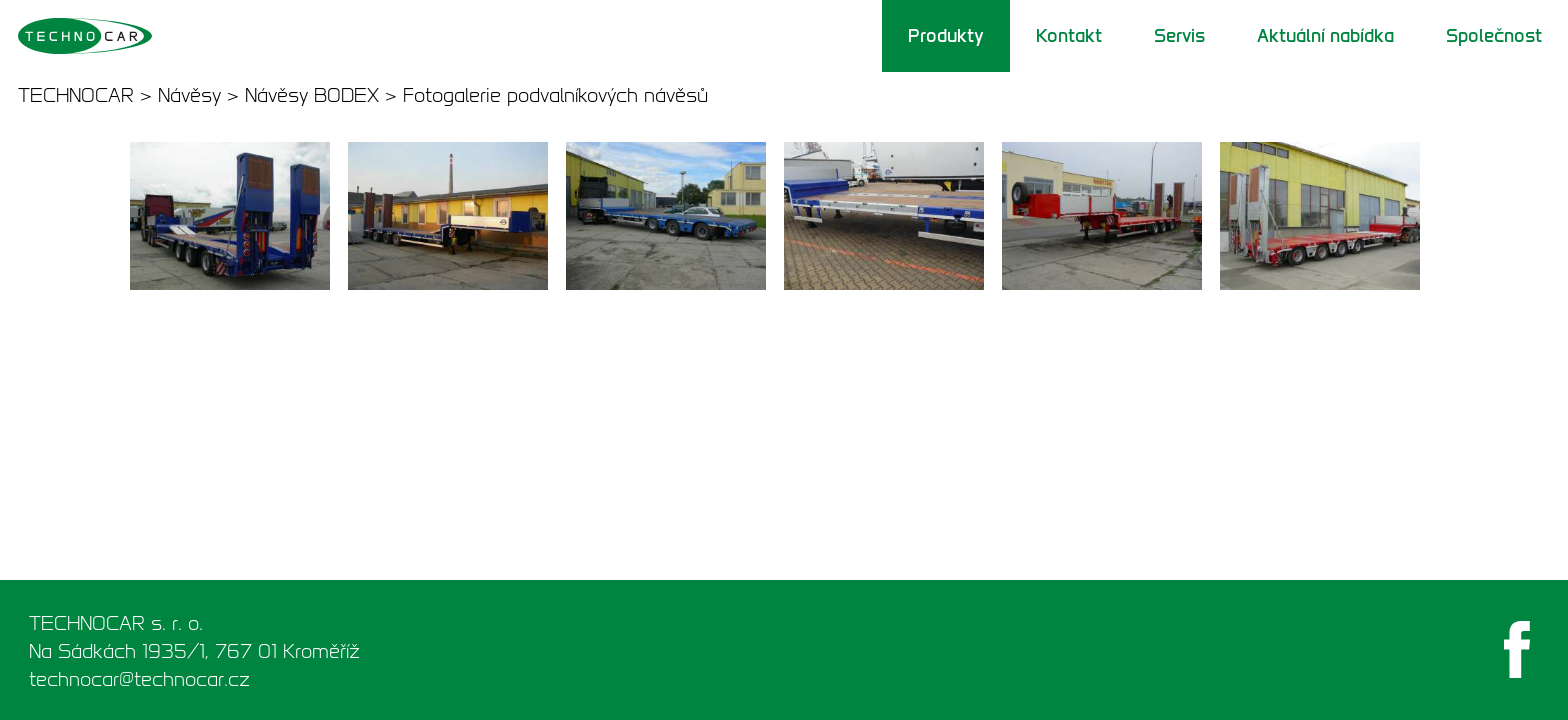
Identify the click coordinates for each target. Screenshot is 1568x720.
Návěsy (189, 95)
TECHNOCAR (76, 95)
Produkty (946, 36)
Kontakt (1069, 36)
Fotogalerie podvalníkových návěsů (555, 95)
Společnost (1494, 36)
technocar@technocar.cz (139, 679)
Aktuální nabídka (1325, 36)
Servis (1179, 36)
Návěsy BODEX (312, 95)
